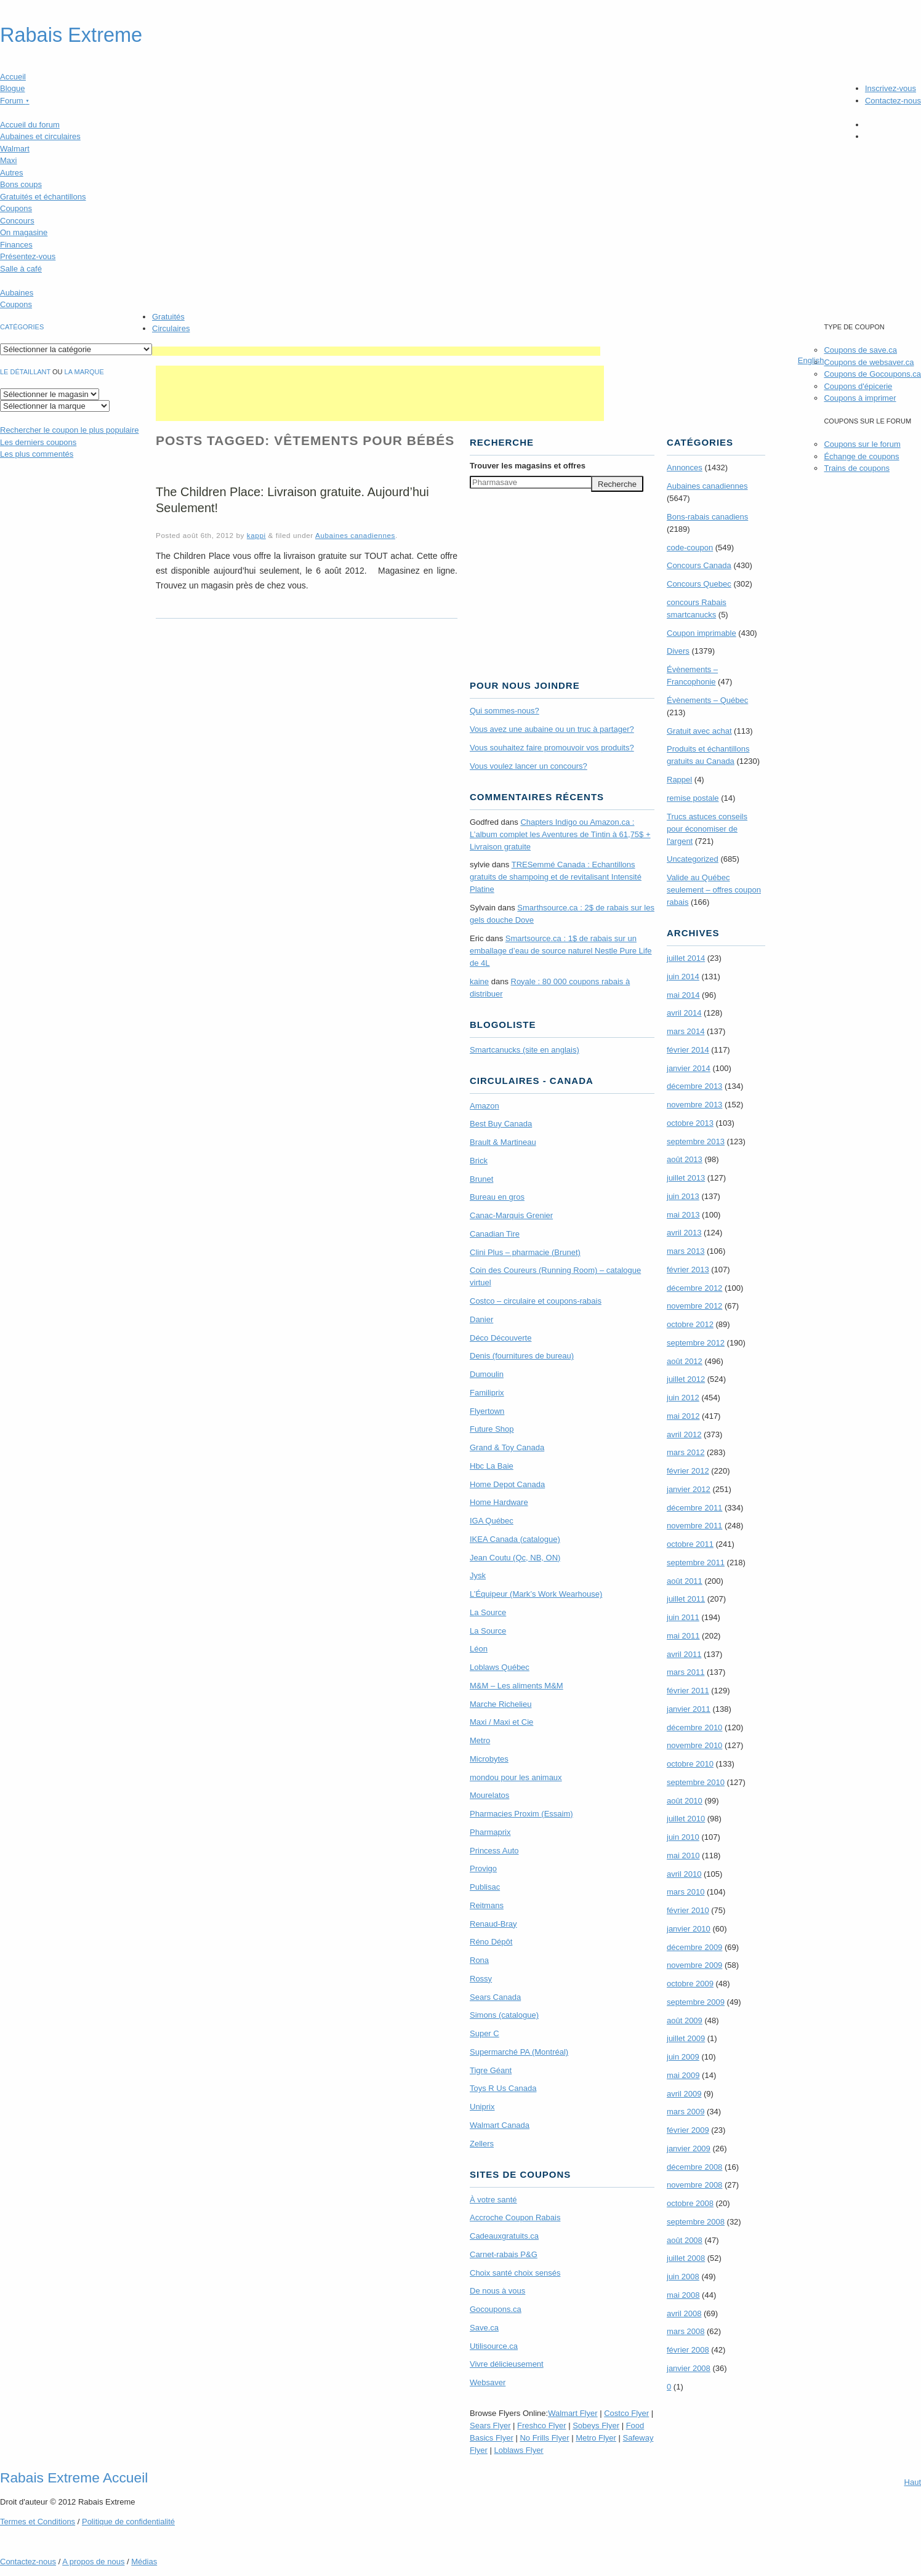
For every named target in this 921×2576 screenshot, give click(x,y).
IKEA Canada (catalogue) (515, 1539)
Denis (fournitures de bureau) (522, 1355)
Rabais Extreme (71, 35)
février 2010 (688, 1910)
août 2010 (684, 1800)
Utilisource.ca (494, 2346)
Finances (16, 244)
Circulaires (171, 328)
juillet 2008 (686, 2258)
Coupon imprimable (701, 633)
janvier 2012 (688, 1489)
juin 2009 (683, 2056)
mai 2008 (683, 2295)
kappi (256, 535)
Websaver (487, 2382)
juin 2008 (683, 2276)
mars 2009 (685, 2111)
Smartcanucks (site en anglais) (524, 1049)
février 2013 (688, 1269)
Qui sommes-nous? (504, 710)
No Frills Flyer (544, 2437)
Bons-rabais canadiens (707, 516)
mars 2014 (685, 1031)
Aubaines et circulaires (40, 136)
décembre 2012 (694, 1288)
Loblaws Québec (499, 1667)
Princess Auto (494, 1850)
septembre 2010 (696, 1782)
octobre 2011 (690, 1544)
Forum (15, 100)
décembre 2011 (694, 1507)
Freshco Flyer (541, 2425)
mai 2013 (683, 1214)
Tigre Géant (491, 2070)
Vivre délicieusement (507, 2364)
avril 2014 (684, 1012)
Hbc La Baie (491, 1466)
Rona (479, 1960)
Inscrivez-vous (890, 88)
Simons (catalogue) (504, 2015)
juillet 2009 (686, 2038)
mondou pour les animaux (516, 1777)
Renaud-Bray (493, 1923)
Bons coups (21, 184)
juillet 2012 (686, 1379)
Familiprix (487, 1392)
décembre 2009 (694, 1947)
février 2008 (688, 2349)
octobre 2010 (690, 1763)
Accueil (13, 76)
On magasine (23, 232)
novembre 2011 (694, 1525)
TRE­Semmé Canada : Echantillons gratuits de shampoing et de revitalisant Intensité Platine (555, 877)
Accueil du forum (30, 124)
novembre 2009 (694, 1965)
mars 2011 (685, 1672)
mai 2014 (683, 995)
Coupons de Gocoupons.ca (872, 374)
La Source (488, 1612)
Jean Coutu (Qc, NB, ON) (515, 1557)
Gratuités (168, 316)
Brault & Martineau (503, 1142)
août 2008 (684, 2240)
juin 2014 (683, 976)
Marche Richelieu (500, 1704)
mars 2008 (685, 2331)
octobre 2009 (690, 1983)
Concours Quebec (699, 583)
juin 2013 (683, 1196)
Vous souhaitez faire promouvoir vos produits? (552, 747)
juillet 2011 (686, 1598)
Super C (484, 2033)
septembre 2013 (696, 1141)
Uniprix (482, 2106)
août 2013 (684, 1159)
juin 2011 (683, 1617)
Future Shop (492, 1429)
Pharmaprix (490, 1832)
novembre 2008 (694, 2184)
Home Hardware (499, 1502)
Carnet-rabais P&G (503, 2254)
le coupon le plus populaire (69, 430)
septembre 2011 (696, 1562)
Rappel (679, 779)
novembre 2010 (694, 1745)
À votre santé (493, 2199)
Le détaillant (25, 371)
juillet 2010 (686, 1818)
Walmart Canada (499, 2125)
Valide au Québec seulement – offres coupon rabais (714, 890)
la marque (84, 371)
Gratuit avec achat (699, 731)
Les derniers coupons (38, 442)
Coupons (16, 208)
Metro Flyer (596, 2437)
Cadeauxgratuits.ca (504, 2236)
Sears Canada (495, 1997)
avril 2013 (684, 1232)
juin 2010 (683, 1837)
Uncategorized (692, 859)
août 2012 (684, 1361)
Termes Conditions (37, 2521)
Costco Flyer (626, 2413)
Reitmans (487, 1905)
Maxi (8, 160)
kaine (479, 981)
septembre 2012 (696, 1342)
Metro (480, 1740)
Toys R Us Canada (503, 2088)
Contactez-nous (893, 100)
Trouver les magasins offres (527, 465)
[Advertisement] (376, 351)
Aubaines (16, 292)
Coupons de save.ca (860, 350)
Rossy (481, 1978)
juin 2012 (683, 1397)
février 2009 (688, 2130)
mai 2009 (683, 2075)
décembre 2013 (694, 1086)
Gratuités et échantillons (43, 196)
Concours (17, 220)
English (811, 360)
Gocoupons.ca (495, 2309)
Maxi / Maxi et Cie (501, 1722)
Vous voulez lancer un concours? (528, 766)
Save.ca (484, 2327)
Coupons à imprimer (860, 398)
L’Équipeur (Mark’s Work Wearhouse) (536, 1594)
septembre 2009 (696, 2002)
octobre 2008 (690, 2203)
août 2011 (684, 1581)
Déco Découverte (500, 1337)
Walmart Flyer (572, 2413)
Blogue (12, 88)
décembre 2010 (694, 1727)
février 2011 (688, 1690)
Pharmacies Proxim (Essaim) (521, 1813)
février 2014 (688, 1049)
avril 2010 (684, 1874)
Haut (912, 2482)
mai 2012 (683, 1416)
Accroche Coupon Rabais (515, 2217)
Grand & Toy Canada (507, 1447)
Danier (481, 1319)
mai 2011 (683, 1635)
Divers (678, 651)
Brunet (481, 1179)
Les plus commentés (36, 454)
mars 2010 (685, 1891)
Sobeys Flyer (596, 2425)
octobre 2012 (690, 1324)
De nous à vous (497, 2290)
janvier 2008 (688, 2368)
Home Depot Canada (507, 1484)
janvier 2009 (688, 2148)
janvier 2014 (688, 1068)
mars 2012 (685, 1452)
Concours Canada (699, 565)
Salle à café (21, 268)
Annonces (684, 467)
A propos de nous (93, 2561)
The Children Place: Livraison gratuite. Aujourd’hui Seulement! (292, 500)
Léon (479, 1648)
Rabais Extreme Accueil (74, 2478)
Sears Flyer (490, 2425)
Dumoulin (487, 1374)
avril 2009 (684, 2093)
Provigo (483, 1868)
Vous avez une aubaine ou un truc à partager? (552, 729)
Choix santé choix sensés (515, 2272)
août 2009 (684, 2020)
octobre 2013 (690, 1123)
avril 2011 (684, 1654)
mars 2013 (685, 1251)
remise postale (693, 798)
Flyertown (487, 1411)
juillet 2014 (686, 958)
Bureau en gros (497, 1197)
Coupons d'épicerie (858, 386)
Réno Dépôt (491, 1941)
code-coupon (690, 547)
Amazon (484, 1105)
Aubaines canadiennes (355, 535)
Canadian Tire (495, 1233)
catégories (22, 327)
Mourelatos (489, 1795)
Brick (479, 1160)
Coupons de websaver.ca (869, 362)
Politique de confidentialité (128, 2521)
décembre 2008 (694, 2167)
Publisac (485, 1887)
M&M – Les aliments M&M (516, 1685)
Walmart (15, 148)
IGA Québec (491, 1520)
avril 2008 (684, 2313)
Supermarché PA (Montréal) (519, 2051)
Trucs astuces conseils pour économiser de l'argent (707, 829)
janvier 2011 (688, 1709)
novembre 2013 (694, 1104)
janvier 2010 (688, 1928)
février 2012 (688, 1470)
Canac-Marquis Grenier (511, 1215)
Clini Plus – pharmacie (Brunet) (525, 1252)
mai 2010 (683, 1855)
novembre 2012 (694, 1305)
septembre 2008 (696, 2221)
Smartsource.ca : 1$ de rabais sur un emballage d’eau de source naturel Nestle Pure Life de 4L (561, 951)
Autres (11, 172)
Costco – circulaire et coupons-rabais (535, 1301)
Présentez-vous (27, 256)
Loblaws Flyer (519, 2450)
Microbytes (489, 1758)
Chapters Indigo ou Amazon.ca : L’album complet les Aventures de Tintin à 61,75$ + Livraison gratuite (560, 834)
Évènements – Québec (707, 700)
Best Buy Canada (501, 1123)
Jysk (478, 1575)
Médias (144, 2561)
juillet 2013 (686, 1177)
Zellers (482, 2143)
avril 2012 (684, 1434)
